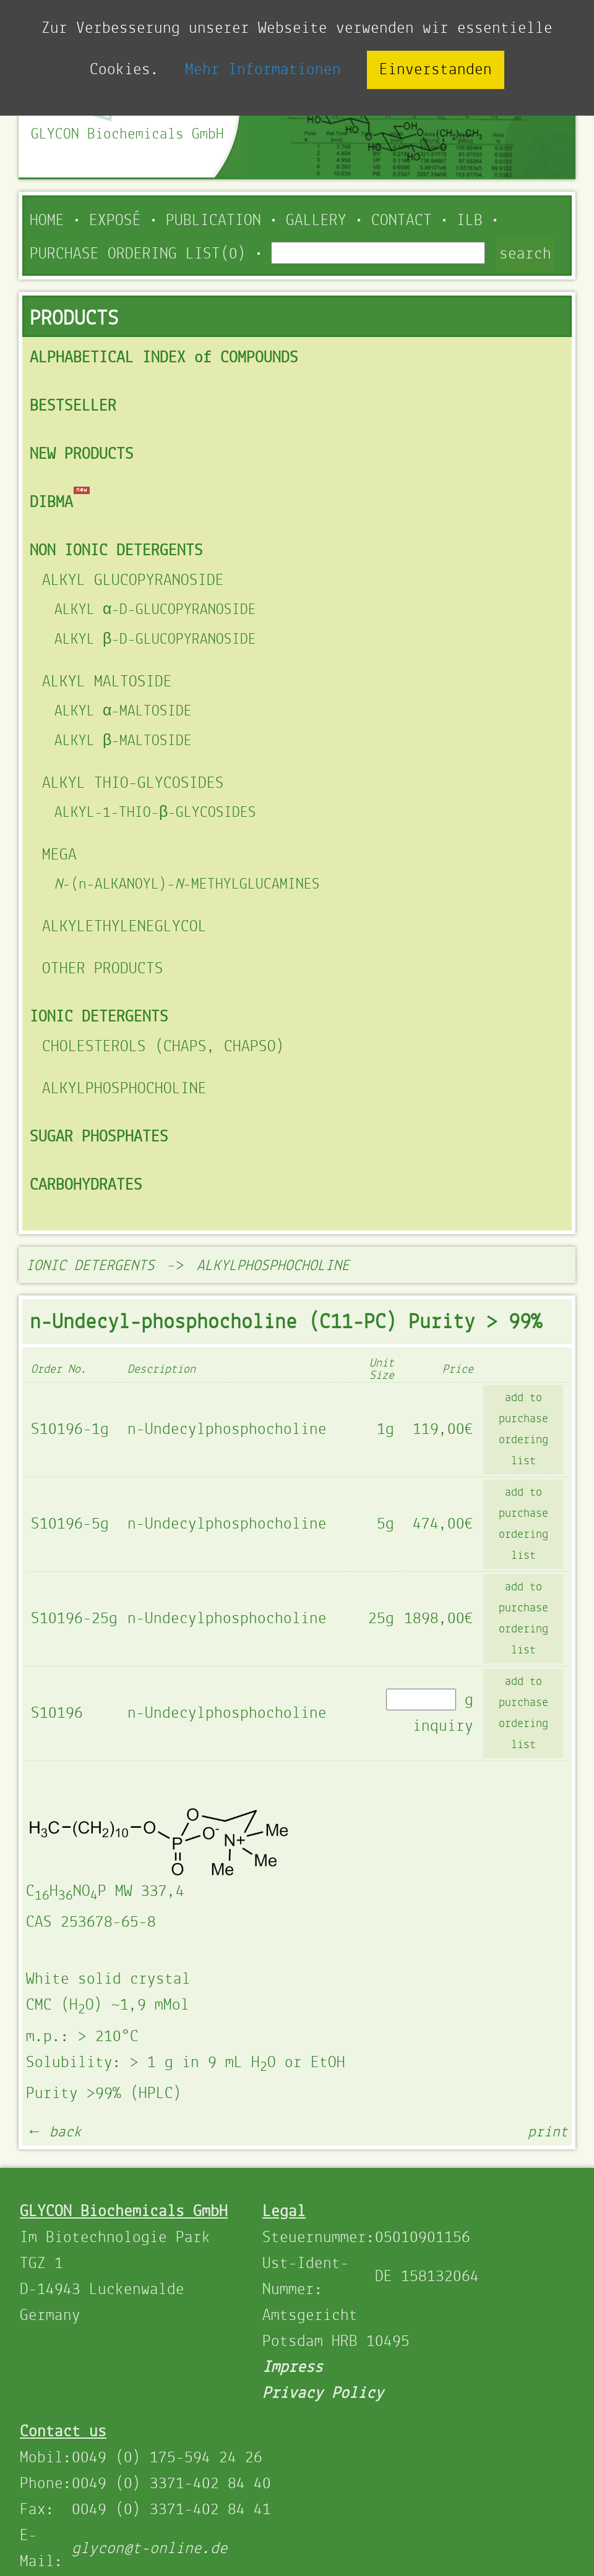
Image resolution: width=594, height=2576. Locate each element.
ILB (470, 221)
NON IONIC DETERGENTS (116, 551)
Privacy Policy (323, 2393)
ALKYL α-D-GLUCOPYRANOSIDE (155, 610)
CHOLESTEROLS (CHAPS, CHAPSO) (163, 1047)
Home (47, 221)
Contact (401, 221)
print (548, 2132)
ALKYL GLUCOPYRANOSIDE (133, 580)
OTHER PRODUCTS (102, 969)
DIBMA (51, 502)
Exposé (115, 221)
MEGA (59, 855)
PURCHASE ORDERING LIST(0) (138, 254)
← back (54, 2132)
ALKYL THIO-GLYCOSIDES (133, 783)
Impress (292, 2367)
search (525, 254)
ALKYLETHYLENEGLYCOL (124, 927)
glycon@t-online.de (150, 2549)
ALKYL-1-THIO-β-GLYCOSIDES (155, 813)
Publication (213, 221)
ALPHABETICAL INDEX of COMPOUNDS (164, 358)
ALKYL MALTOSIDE (107, 682)
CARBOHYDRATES (86, 1185)
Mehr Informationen (263, 70)
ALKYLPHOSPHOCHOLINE (124, 1089)
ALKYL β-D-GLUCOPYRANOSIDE (155, 639)
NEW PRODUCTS (82, 454)
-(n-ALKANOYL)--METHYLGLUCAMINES (187, 884)
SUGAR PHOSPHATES (99, 1137)
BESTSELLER (73, 406)
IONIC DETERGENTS (99, 1017)
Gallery (316, 221)
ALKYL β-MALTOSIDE (123, 741)
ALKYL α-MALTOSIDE (123, 711)
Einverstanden (435, 70)
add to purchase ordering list (523, 1430)
